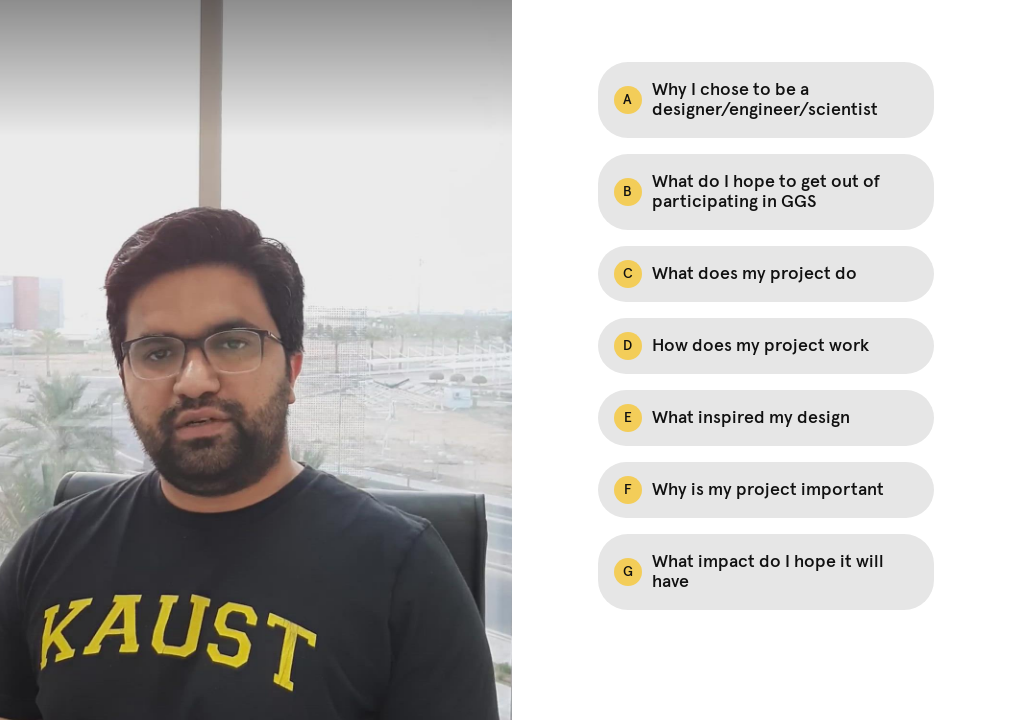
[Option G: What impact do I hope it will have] (766, 572)
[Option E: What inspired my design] (766, 418)
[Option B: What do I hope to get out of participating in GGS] (766, 192)
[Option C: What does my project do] (766, 274)
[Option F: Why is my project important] (766, 490)
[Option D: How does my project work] (766, 346)
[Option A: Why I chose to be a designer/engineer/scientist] (766, 100)
